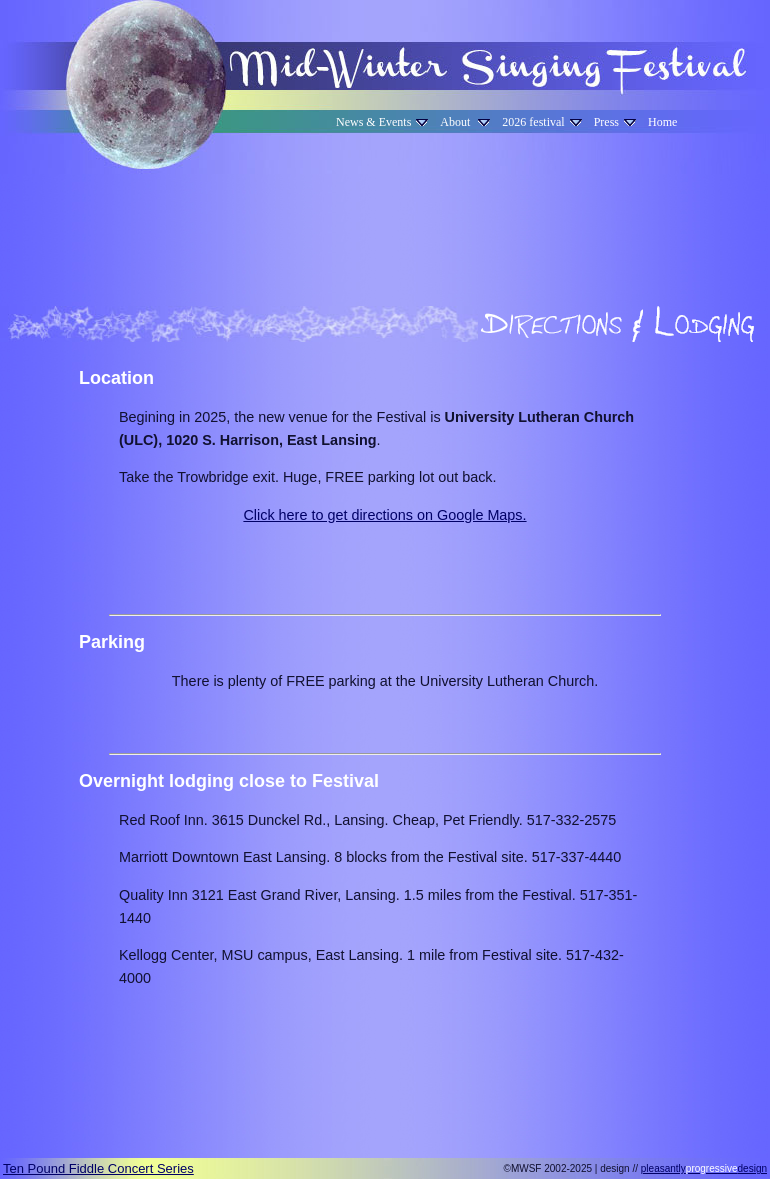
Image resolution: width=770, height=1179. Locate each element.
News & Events (382, 122)
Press (615, 122)
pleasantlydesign (704, 1168)
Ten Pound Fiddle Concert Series (98, 1168)
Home (662, 122)
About (465, 122)
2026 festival (541, 122)
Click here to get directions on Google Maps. (384, 515)
